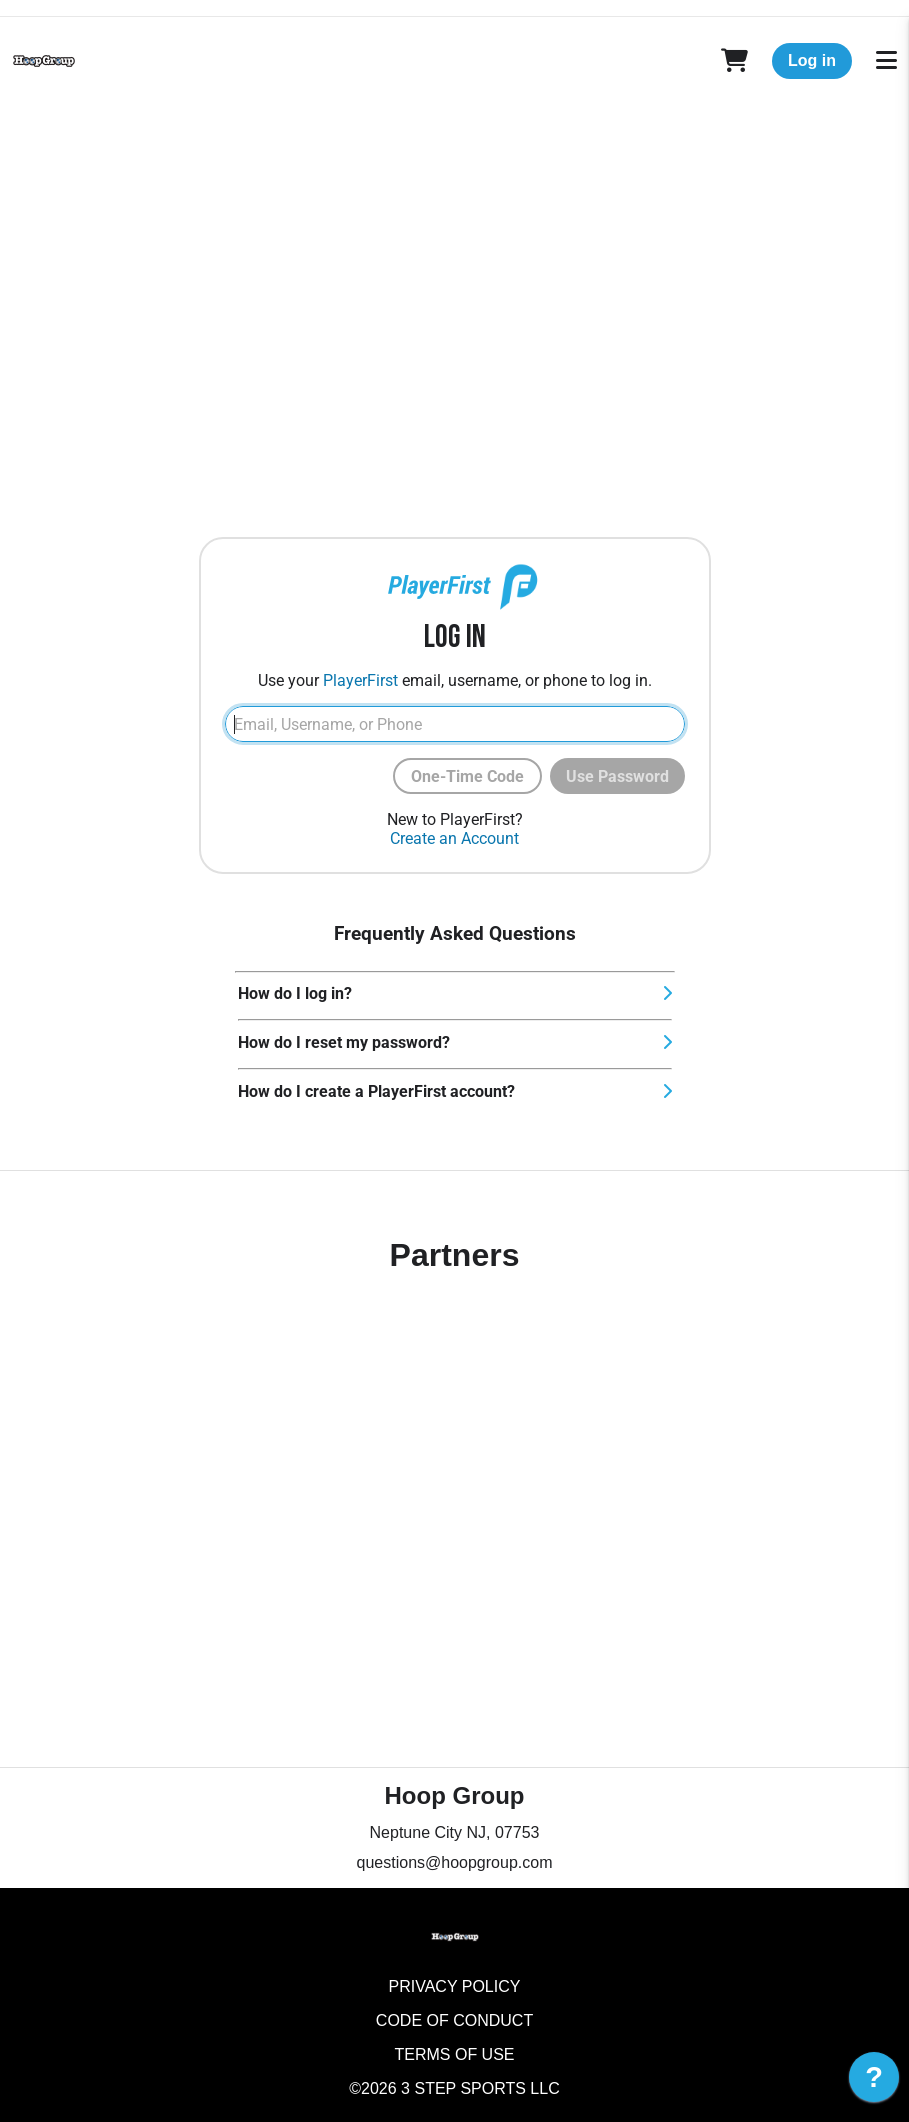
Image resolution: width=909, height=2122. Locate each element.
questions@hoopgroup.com (455, 1862)
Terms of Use (454, 2054)
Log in (812, 60)
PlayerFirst (360, 680)
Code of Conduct (454, 2020)
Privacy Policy (455, 1986)
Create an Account (454, 838)
